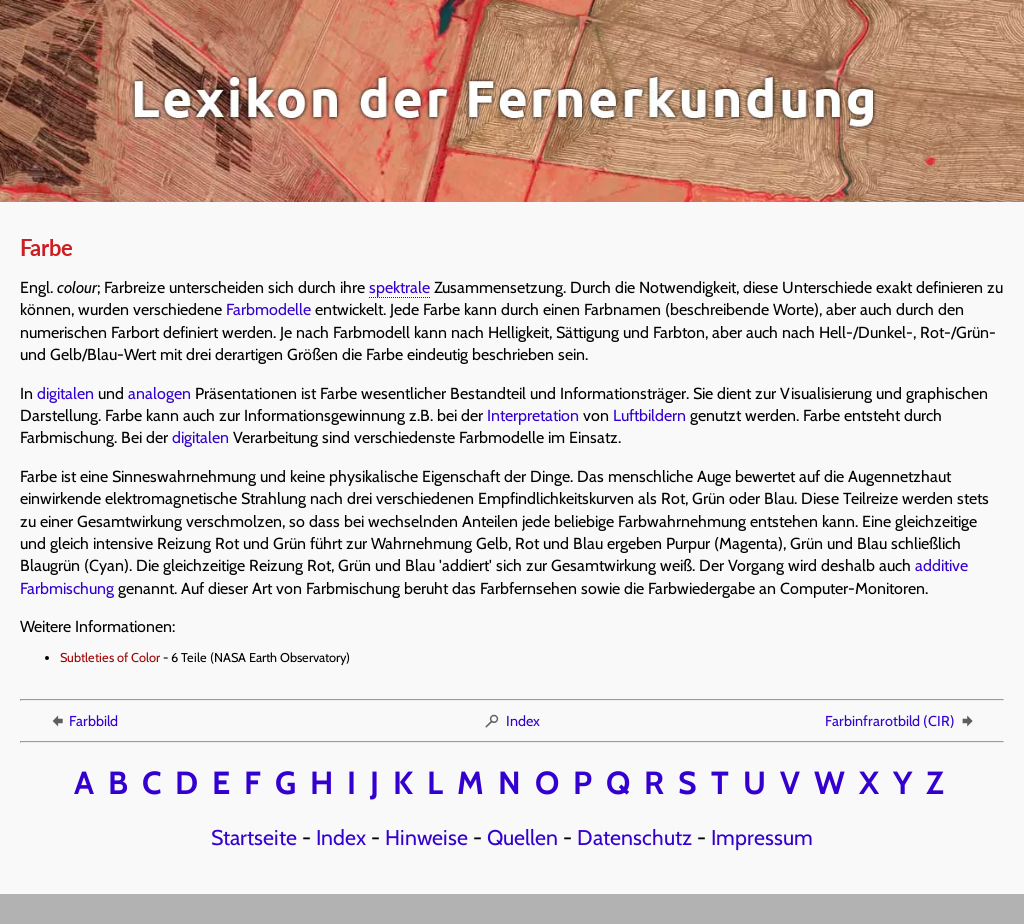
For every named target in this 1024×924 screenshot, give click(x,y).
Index (511, 721)
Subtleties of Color (110, 657)
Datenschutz (634, 837)
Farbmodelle (268, 309)
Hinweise (426, 837)
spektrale (399, 287)
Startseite (254, 837)
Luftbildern (649, 415)
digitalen (65, 393)
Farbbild (83, 721)
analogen (159, 393)
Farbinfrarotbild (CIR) (900, 721)
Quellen (522, 837)
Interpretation (533, 415)
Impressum (762, 837)
